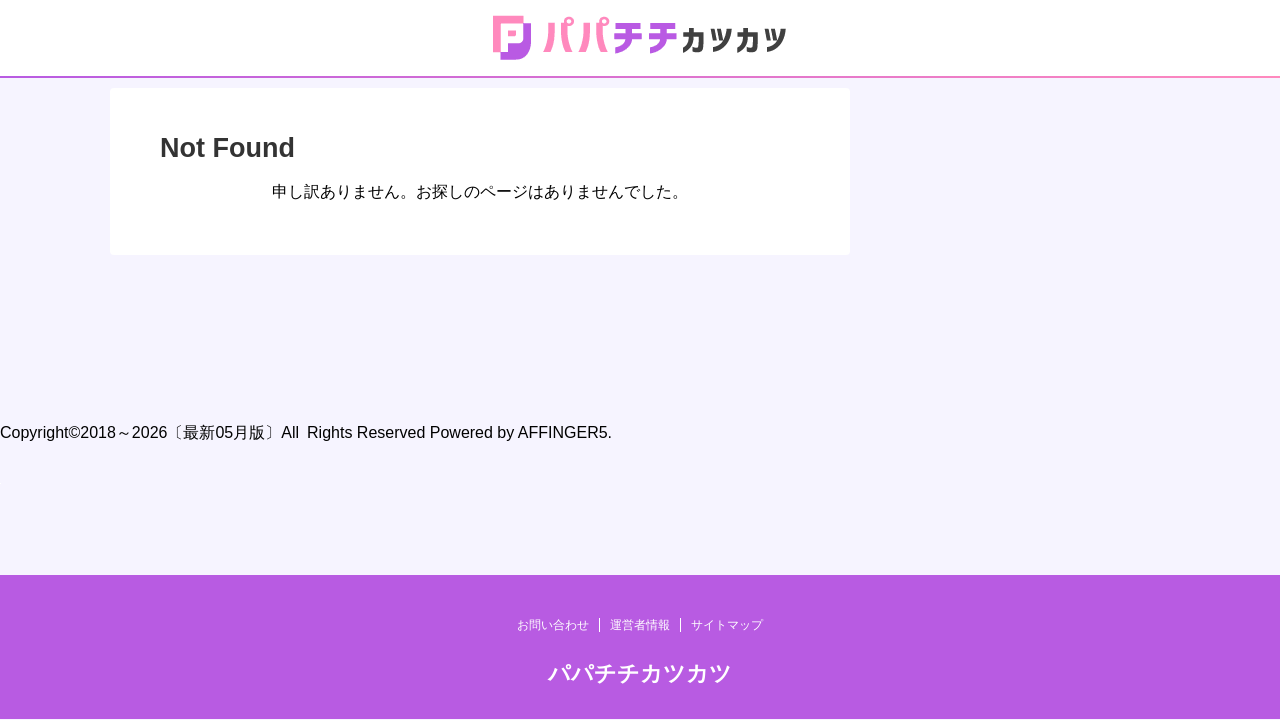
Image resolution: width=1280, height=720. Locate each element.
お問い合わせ (553, 325)
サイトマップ (727, 325)
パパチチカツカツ (640, 373)
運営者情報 (640, 325)
